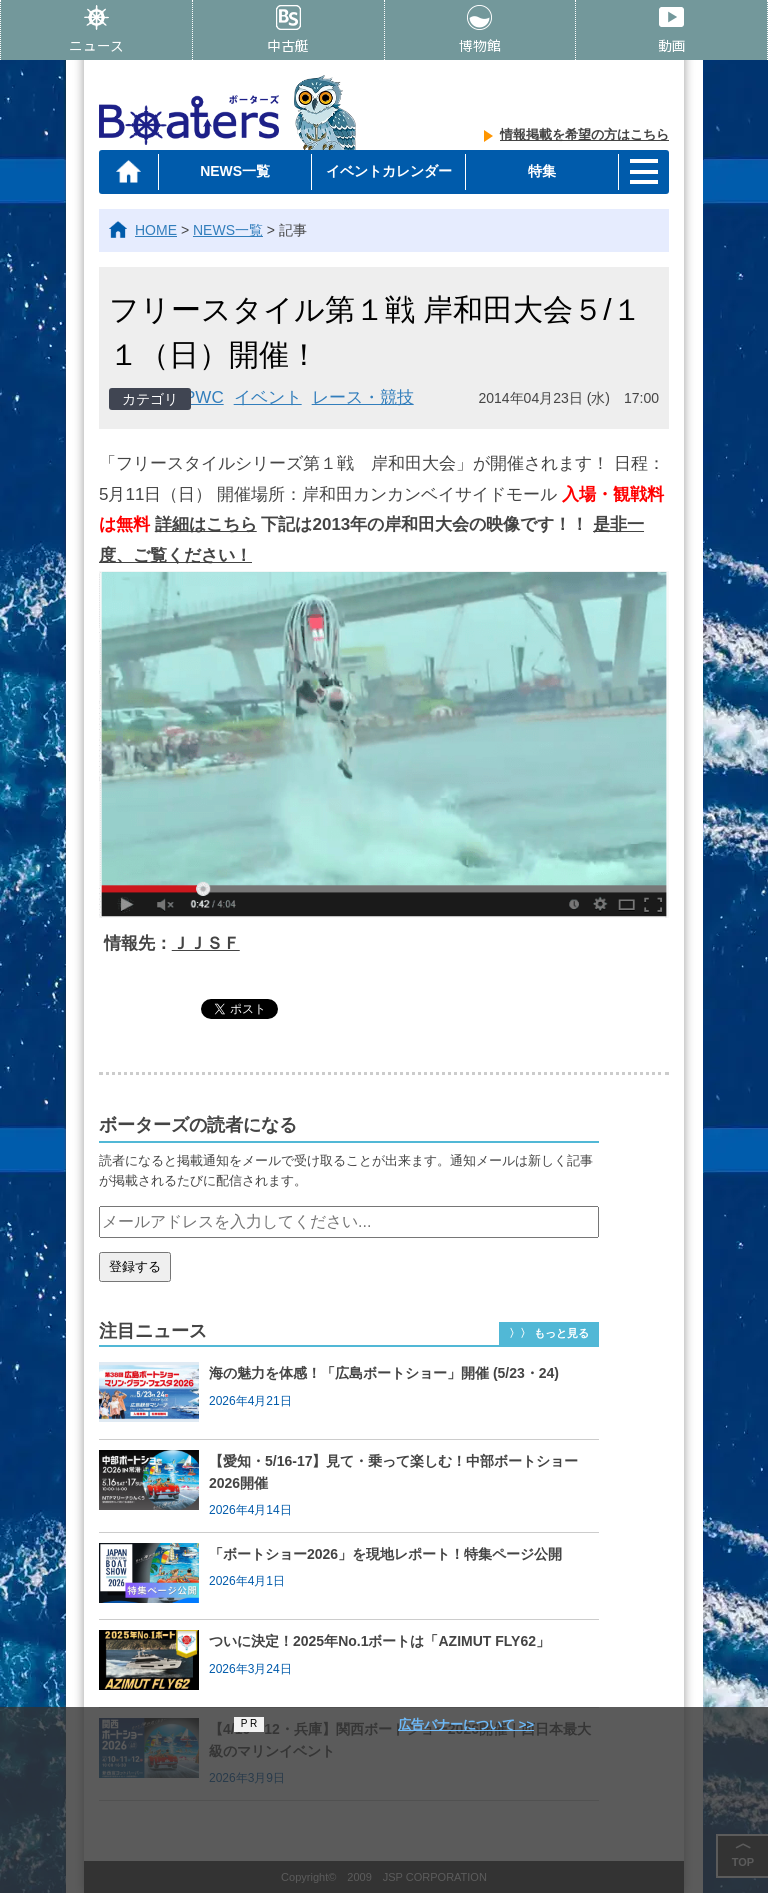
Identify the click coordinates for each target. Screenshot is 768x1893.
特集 (542, 171)
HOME (156, 230)
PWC (204, 397)
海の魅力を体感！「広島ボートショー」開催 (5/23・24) (384, 1373)
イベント (268, 397)
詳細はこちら (206, 524)
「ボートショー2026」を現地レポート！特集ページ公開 (385, 1554)
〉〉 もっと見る (549, 1333)
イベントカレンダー (388, 171)
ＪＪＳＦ (206, 943)
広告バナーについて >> (466, 1724)
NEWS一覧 (235, 171)
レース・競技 (363, 397)
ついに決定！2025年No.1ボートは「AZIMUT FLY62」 (379, 1641)
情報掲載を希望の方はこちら (584, 134)
